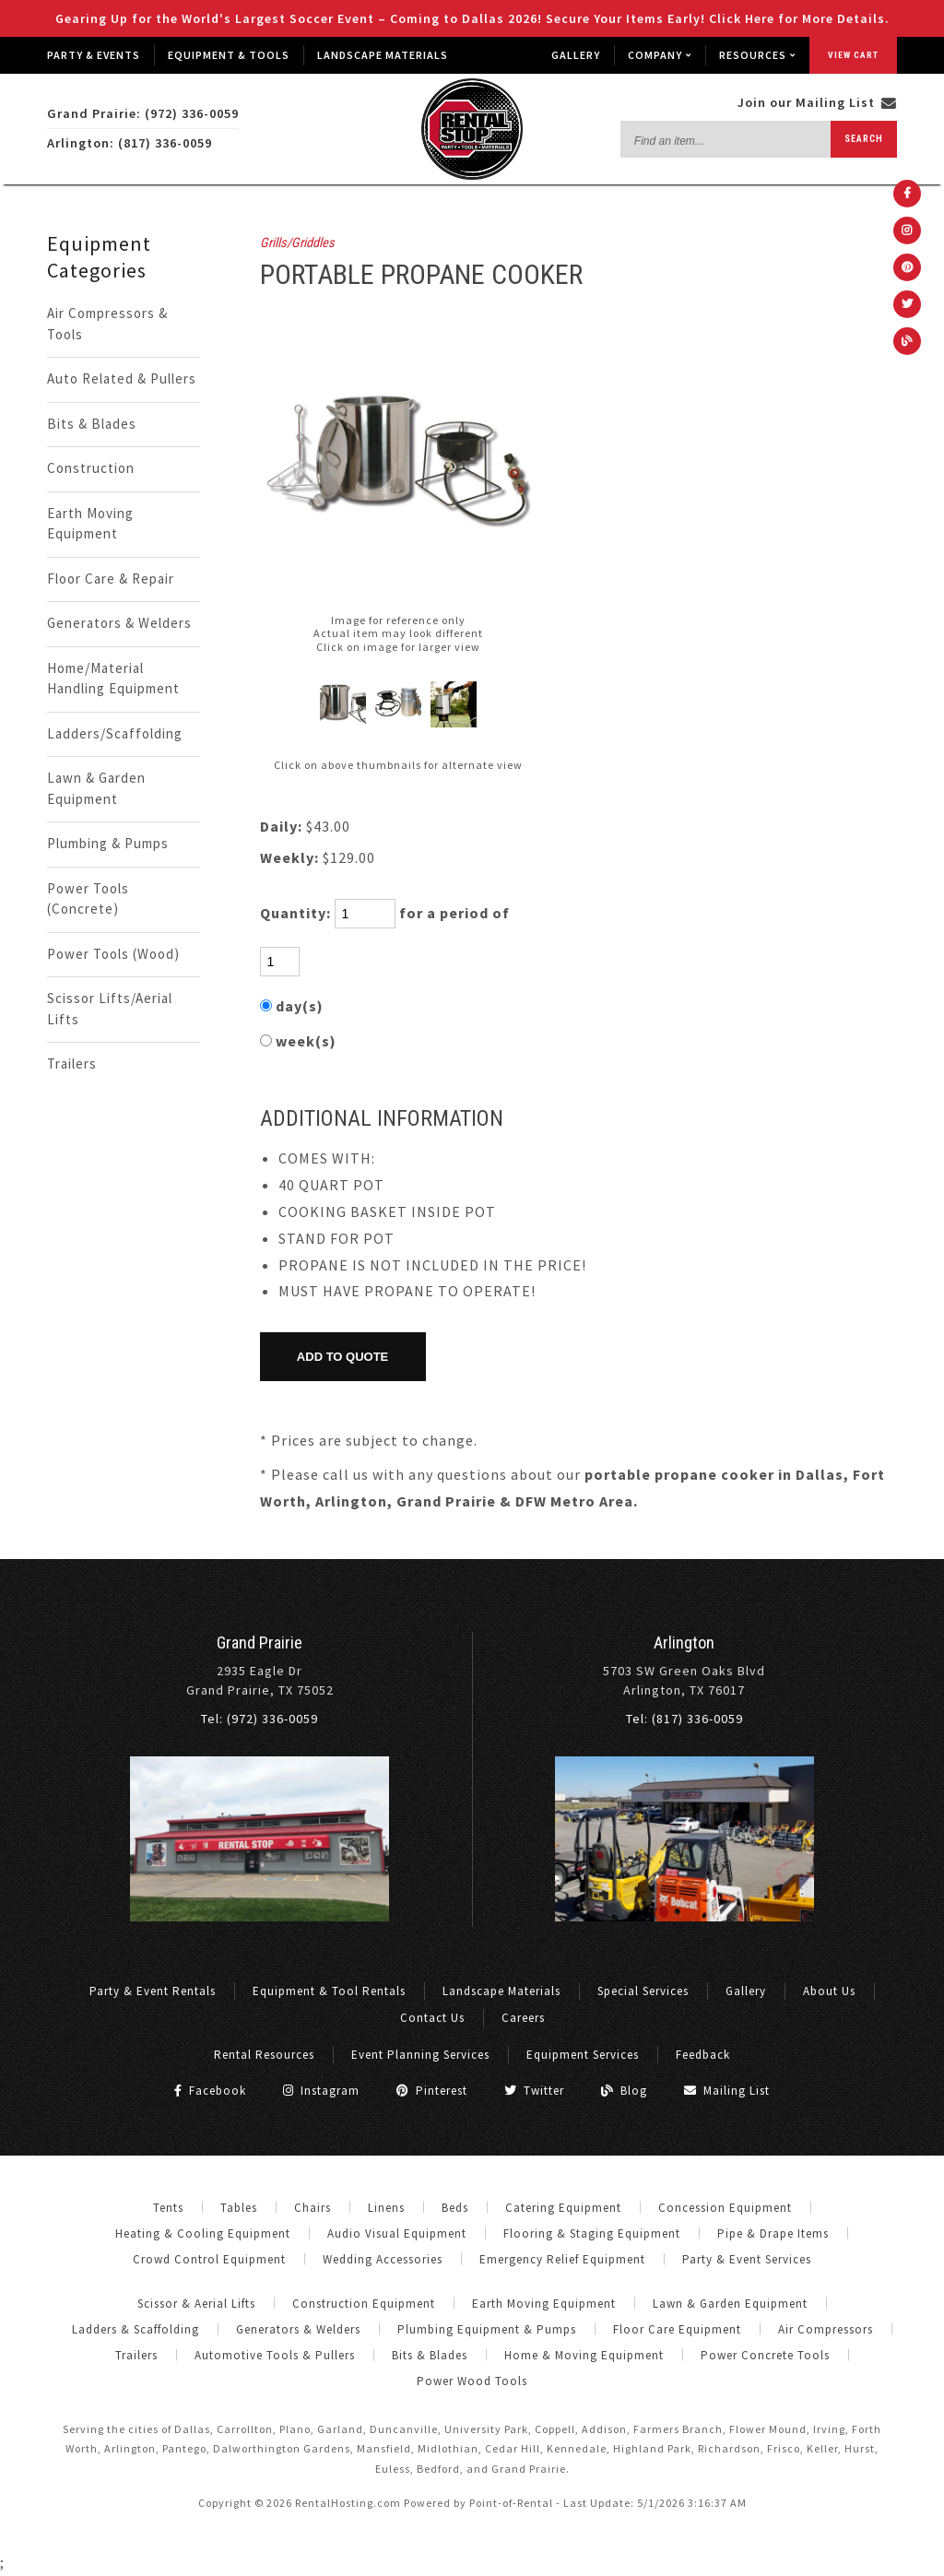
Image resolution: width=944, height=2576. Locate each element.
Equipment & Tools (228, 55)
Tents (168, 2208)
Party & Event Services (746, 2259)
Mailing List (727, 2090)
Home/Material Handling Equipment (113, 678)
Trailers (72, 1063)
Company (659, 55)
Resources (757, 55)
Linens (386, 2208)
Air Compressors (825, 2329)
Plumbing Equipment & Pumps (486, 2329)
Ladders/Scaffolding (115, 733)
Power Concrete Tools (765, 2355)
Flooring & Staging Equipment (591, 2233)
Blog (624, 2090)
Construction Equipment (363, 2303)
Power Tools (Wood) (113, 954)
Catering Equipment (563, 2208)
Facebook (210, 2090)
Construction (91, 468)
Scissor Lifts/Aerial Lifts (109, 1008)
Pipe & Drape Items (773, 2233)
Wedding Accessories (382, 2259)
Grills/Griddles (297, 243)
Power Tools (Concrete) (88, 899)
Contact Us (432, 2018)
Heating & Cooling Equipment (202, 2233)
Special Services (643, 1991)
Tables (238, 2208)
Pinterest (431, 2090)
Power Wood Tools (472, 2381)
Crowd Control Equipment (209, 2259)
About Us (829, 1991)
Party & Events (93, 55)
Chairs (312, 2208)
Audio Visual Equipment (396, 2233)
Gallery (575, 55)
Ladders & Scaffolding (135, 2329)
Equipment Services (582, 2054)
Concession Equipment (725, 2208)
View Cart (853, 55)
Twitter (534, 2090)
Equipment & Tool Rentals (329, 1991)
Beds (455, 2208)
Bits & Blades (91, 423)
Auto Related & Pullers (121, 378)
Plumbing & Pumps (108, 843)
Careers (523, 2018)
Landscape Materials (382, 55)
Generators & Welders (119, 623)
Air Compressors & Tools (107, 323)
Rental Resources (264, 2054)
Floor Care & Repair (110, 578)
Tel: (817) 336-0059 (684, 1718)
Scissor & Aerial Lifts (196, 2303)
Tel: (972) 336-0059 (259, 1718)
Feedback (703, 2054)
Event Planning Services (420, 2054)
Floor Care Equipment (677, 2329)
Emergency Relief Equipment (562, 2259)
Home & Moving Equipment (584, 2355)
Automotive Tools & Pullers (275, 2355)
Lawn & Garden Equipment (96, 788)
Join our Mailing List (817, 102)
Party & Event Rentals (152, 1991)
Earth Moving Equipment (90, 523)
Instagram (321, 2090)
